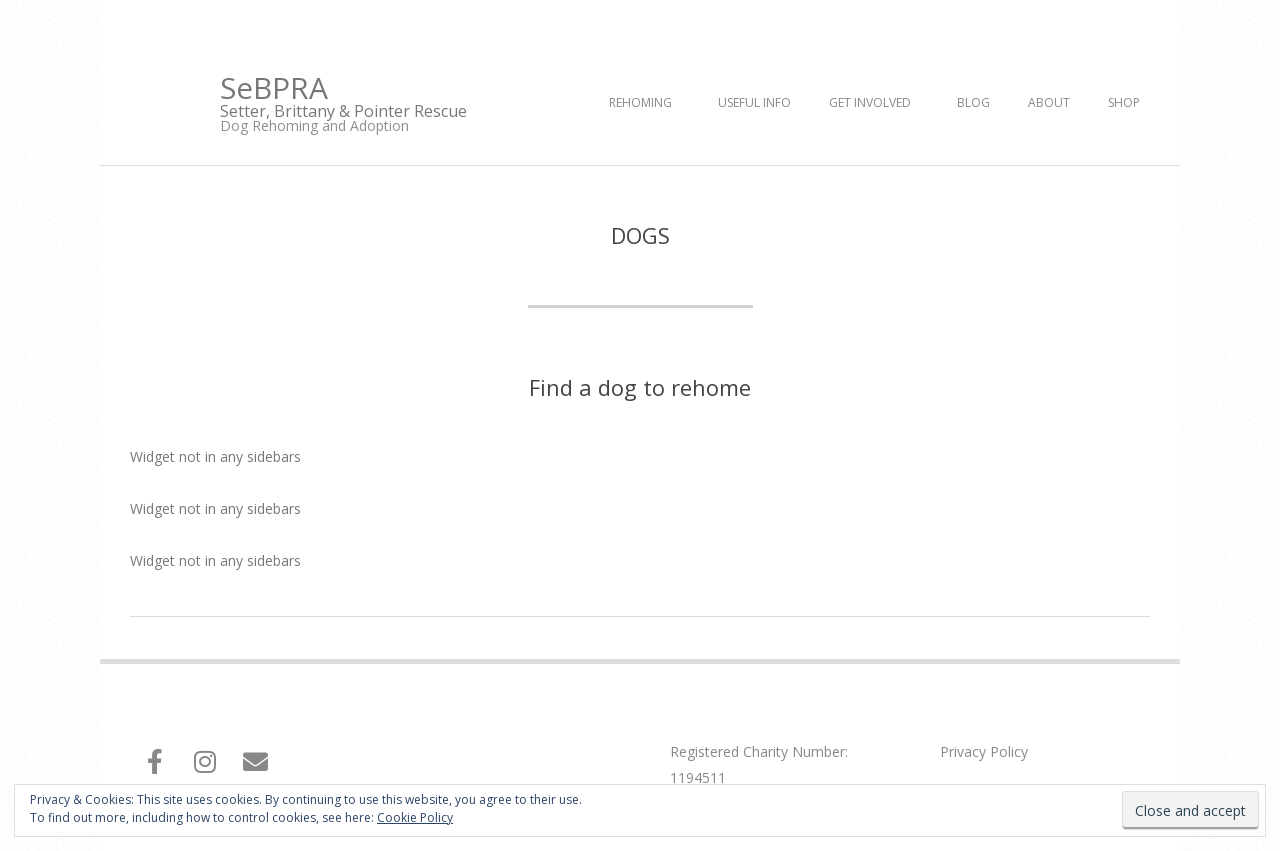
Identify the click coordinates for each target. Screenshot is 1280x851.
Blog (973, 102)
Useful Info (754, 102)
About (1049, 102)
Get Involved (870, 102)
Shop (1124, 102)
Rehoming (640, 102)
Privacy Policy (984, 751)
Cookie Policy (415, 817)
